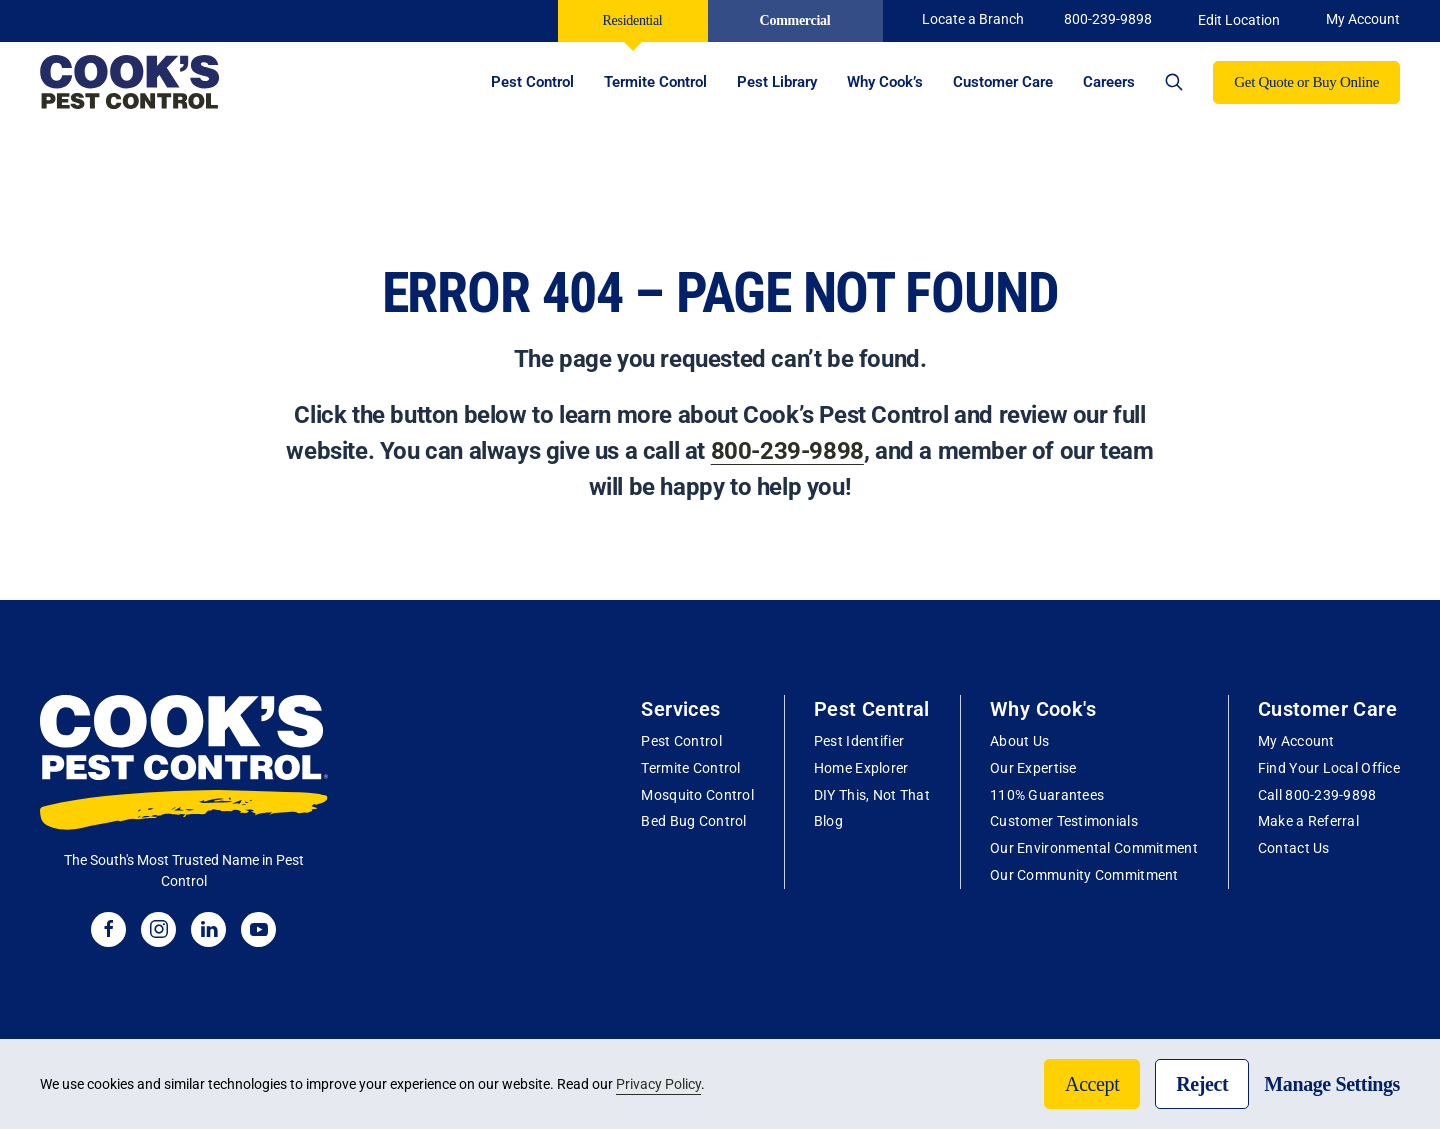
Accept (1092, 1084)
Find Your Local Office (1329, 768)
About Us (1019, 741)
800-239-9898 (1108, 19)
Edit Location (1239, 20)
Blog (828, 821)
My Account (1296, 741)
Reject (1202, 1084)
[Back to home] (130, 82)
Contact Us (1294, 848)
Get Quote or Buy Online (1306, 82)
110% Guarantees (1047, 795)
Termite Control (690, 768)
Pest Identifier (859, 741)
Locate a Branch (973, 19)
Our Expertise (1033, 768)
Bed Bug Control (693, 821)
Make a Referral (1308, 821)
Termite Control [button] (655, 82)
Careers (1109, 82)
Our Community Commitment (1084, 875)
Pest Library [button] (777, 82)
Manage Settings (1332, 1084)
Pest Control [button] (532, 82)
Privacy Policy (658, 1084)
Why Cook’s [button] (885, 82)
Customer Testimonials (1064, 821)
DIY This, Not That (872, 795)
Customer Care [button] (1003, 82)
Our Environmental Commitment (1094, 848)
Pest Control (681, 741)
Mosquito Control (697, 795)
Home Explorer (861, 768)
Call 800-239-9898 (1317, 795)
